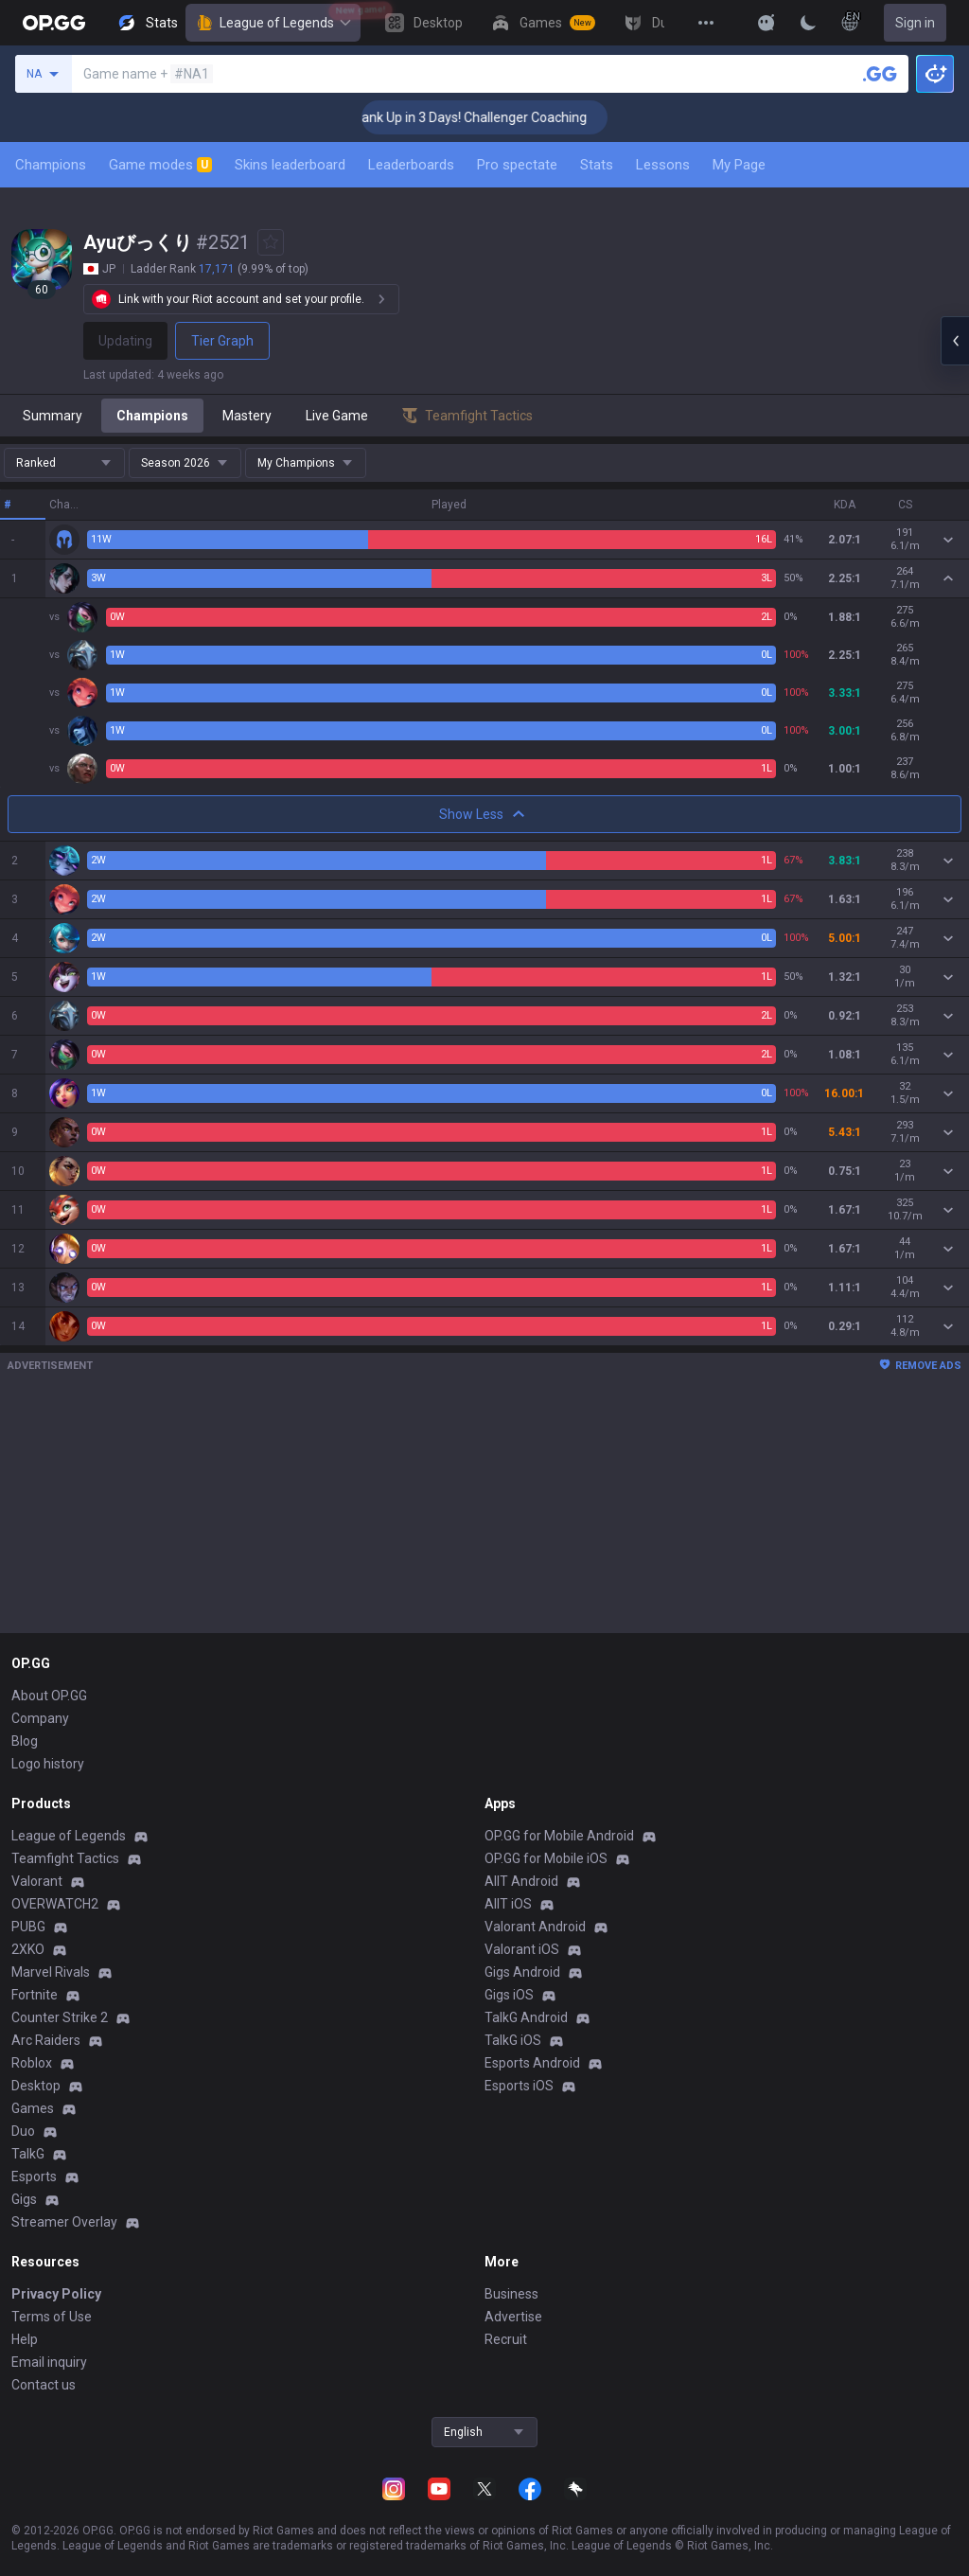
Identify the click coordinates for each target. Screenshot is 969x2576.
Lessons (663, 164)
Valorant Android (535, 1926)
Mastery (247, 415)
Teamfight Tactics (65, 1858)
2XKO (27, 1949)
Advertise (513, 2316)
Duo (23, 2131)
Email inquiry (49, 2362)
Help (24, 2339)
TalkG (27, 2153)
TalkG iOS (512, 2040)
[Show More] (766, 23)
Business (511, 2293)
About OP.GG (49, 1695)
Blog (24, 1741)
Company (40, 1718)
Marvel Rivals (50, 1972)
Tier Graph (222, 340)
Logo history (47, 1763)
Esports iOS (519, 2085)
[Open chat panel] (955, 340)
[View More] (706, 23)
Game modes (160, 164)
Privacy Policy (56, 2293)
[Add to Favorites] (270, 242)
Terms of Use (51, 2316)
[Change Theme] (808, 23)
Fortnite (34, 1994)
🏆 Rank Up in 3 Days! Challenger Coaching (502, 117)
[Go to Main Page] (54, 22)
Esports (34, 2176)
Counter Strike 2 (59, 2017)
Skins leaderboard (290, 164)
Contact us (43, 2384)
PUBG (28, 1926)
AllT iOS (508, 1903)
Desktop (36, 2085)
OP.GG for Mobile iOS (546, 1858)
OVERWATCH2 (54, 1903)
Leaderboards (411, 164)
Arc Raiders (45, 2040)
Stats (596, 164)
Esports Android (532, 2062)
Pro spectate (517, 164)
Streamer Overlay (64, 2222)
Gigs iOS (509, 1994)
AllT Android (521, 1881)
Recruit (505, 2339)
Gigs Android (522, 1972)
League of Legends (273, 22)
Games (32, 2108)
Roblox (31, 2062)
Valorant (36, 1881)
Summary (52, 415)
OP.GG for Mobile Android (559, 1835)
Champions (50, 164)
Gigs (24, 2199)
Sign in (915, 22)
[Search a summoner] (880, 74)
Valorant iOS (521, 1949)
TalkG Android (526, 2017)
